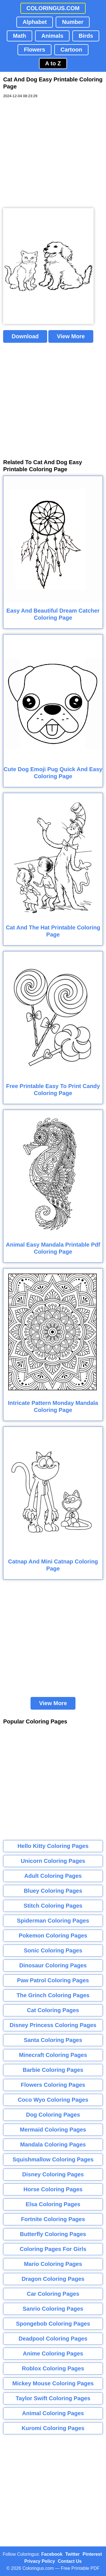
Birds (86, 36)
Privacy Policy (39, 2561)
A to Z (53, 63)
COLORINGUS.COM (53, 8)
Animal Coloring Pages (53, 2413)
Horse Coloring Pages (53, 2189)
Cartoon (71, 49)
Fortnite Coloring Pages (53, 2219)
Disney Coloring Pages (53, 2174)
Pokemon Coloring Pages (53, 1935)
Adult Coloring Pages (53, 1876)
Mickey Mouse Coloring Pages (53, 2383)
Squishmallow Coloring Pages (53, 2159)
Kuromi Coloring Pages (52, 2428)
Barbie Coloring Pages (53, 2070)
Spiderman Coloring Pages (53, 1920)
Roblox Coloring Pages (53, 2368)
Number (72, 22)
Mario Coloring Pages (53, 2264)
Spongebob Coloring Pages (53, 2324)
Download (25, 336)
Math (19, 36)
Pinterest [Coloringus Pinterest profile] (92, 2554)
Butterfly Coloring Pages (53, 2234)
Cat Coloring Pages (53, 2010)
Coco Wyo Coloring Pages (53, 2100)
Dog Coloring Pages (53, 2115)
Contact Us (70, 2561)
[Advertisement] (53, 153)
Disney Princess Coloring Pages (53, 2025)
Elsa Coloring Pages (53, 2204)
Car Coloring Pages (53, 2294)
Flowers (34, 49)
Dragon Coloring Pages (52, 2279)
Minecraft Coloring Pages (53, 2055)
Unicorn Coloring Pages (53, 1861)
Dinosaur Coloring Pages (53, 1965)
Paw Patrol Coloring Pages (53, 1980)
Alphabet (35, 22)
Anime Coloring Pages (53, 2353)
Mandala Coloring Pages (53, 2144)
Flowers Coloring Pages (53, 2085)
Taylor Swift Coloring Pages (53, 2398)
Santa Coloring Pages (53, 2040)
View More (71, 336)
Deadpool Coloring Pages (53, 2338)
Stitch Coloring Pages (53, 1906)
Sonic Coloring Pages (53, 1950)
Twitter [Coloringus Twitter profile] (72, 2554)
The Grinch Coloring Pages (53, 1995)
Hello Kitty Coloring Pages (53, 1846)
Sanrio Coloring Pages (53, 2309)
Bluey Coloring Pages (53, 1891)
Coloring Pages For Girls (53, 2249)
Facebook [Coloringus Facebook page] (51, 2554)
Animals (52, 36)
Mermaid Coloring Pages (53, 2129)
